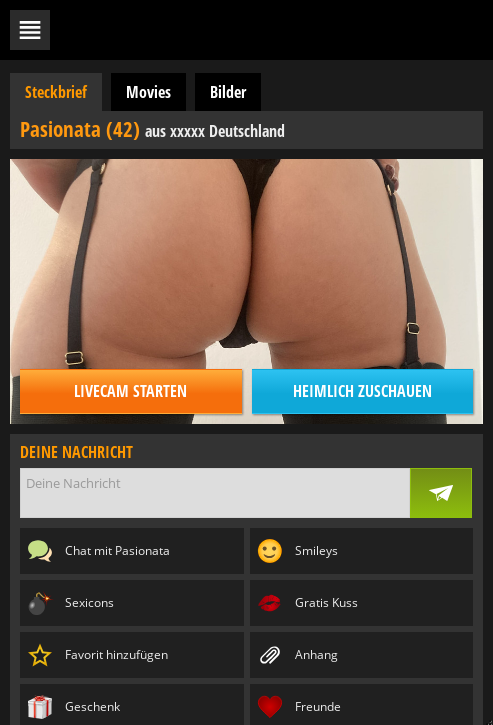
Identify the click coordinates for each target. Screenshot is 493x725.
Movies (148, 92)
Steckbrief (56, 92)
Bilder (228, 92)
